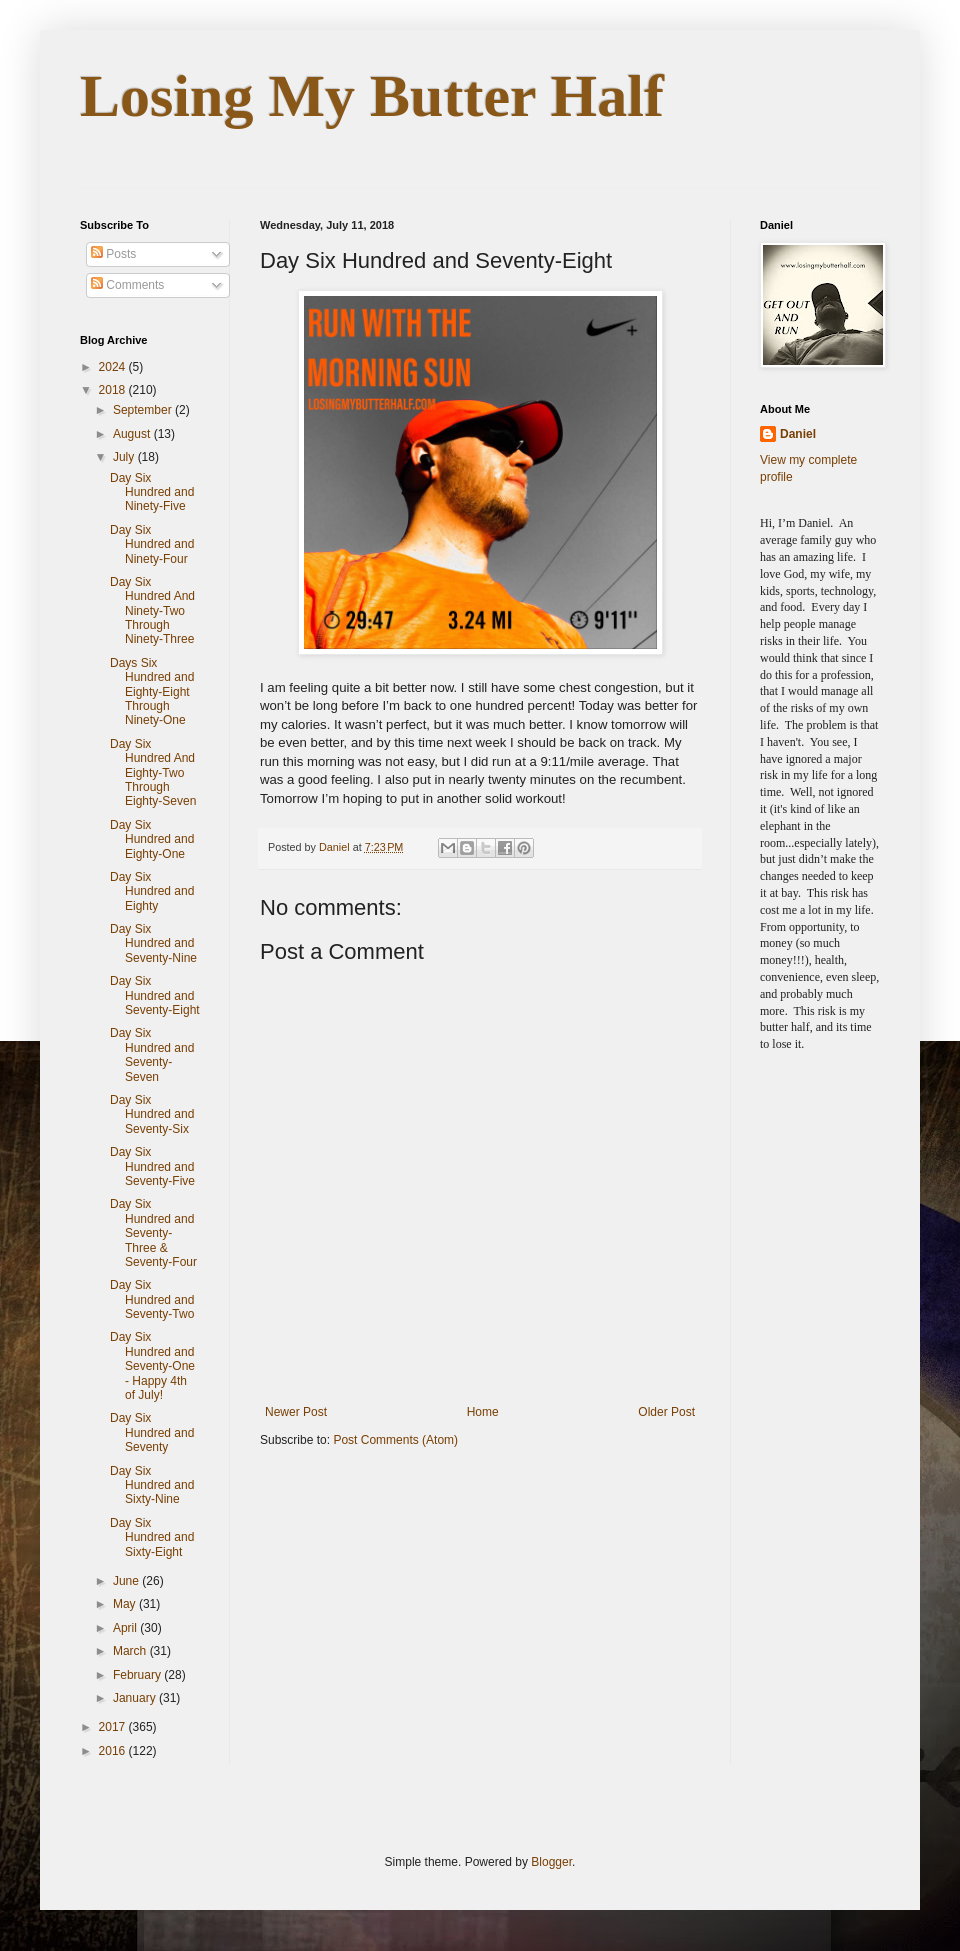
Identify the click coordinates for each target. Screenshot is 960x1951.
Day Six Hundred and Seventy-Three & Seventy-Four (153, 1233)
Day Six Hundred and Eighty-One (152, 839)
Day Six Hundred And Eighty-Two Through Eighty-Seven (153, 773)
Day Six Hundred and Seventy (152, 1432)
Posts (113, 254)
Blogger (551, 1862)
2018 (114, 390)
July (125, 457)
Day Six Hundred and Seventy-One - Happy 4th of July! (152, 1366)
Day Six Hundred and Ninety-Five (152, 492)
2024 (114, 367)
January (136, 1698)
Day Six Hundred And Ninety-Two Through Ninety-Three (152, 611)
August (133, 434)
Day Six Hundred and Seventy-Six (152, 1114)
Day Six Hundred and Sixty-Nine (152, 1485)
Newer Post (296, 1412)
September (144, 410)
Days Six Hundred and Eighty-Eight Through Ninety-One (152, 692)
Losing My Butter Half (372, 96)
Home (483, 1412)
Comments (127, 285)
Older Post (666, 1412)
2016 (114, 1751)
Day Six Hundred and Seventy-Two (152, 1299)
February (138, 1675)
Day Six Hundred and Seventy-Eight (155, 995)
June (127, 1581)
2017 (114, 1727)
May (126, 1604)
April (126, 1628)
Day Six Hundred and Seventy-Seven (152, 1054)
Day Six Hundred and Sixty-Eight (152, 1537)
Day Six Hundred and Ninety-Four (152, 544)
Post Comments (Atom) (395, 1440)
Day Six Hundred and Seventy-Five (152, 1166)
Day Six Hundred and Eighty (152, 891)
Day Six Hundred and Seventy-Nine (153, 943)
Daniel (798, 434)
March (131, 1651)
